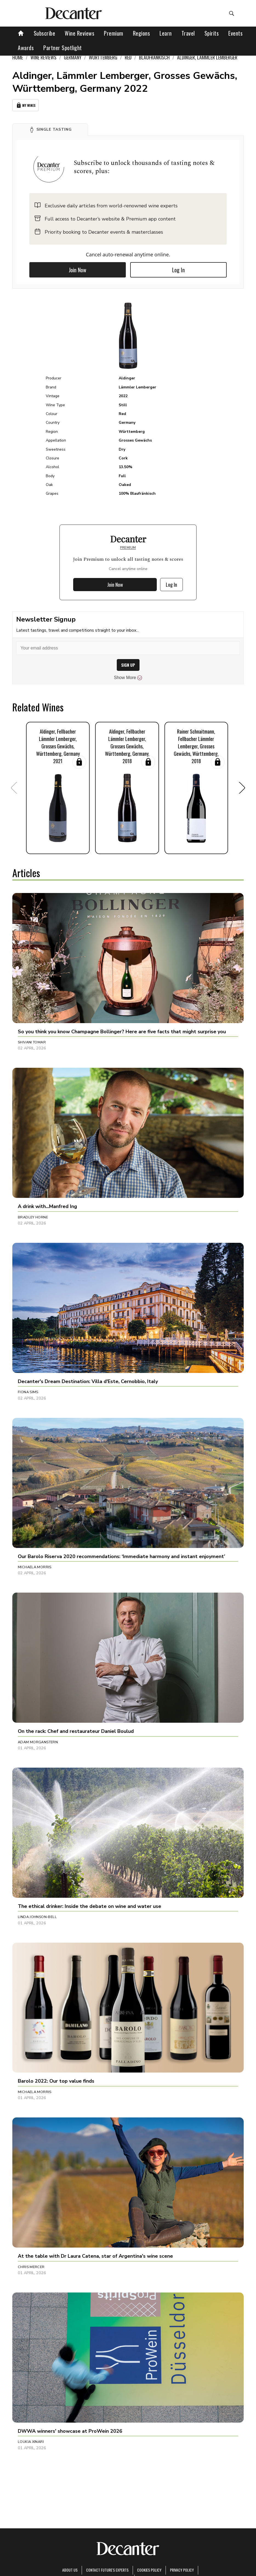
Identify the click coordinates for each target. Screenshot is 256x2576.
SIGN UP (128, 665)
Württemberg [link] (103, 57)
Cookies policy (149, 2570)
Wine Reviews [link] (43, 57)
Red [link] (128, 57)
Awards (26, 48)
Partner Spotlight (62, 48)
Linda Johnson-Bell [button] (37, 1916)
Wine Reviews (79, 33)
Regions (141, 33)
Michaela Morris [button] (35, 1567)
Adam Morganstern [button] (38, 1742)
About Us (70, 2570)
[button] (50, 129)
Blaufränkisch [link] (154, 57)
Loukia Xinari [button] (31, 2441)
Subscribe (44, 33)
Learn (166, 33)
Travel (188, 33)
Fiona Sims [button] (28, 1392)
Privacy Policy (182, 2570)
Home (17, 57)
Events (235, 33)
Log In (178, 270)
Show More (128, 677)
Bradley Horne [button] (33, 1217)
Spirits (211, 33)
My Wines (25, 105)
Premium (113, 33)
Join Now (77, 270)
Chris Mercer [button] (31, 2267)
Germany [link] (72, 57)
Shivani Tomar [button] (32, 1042)
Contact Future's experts (107, 2570)
